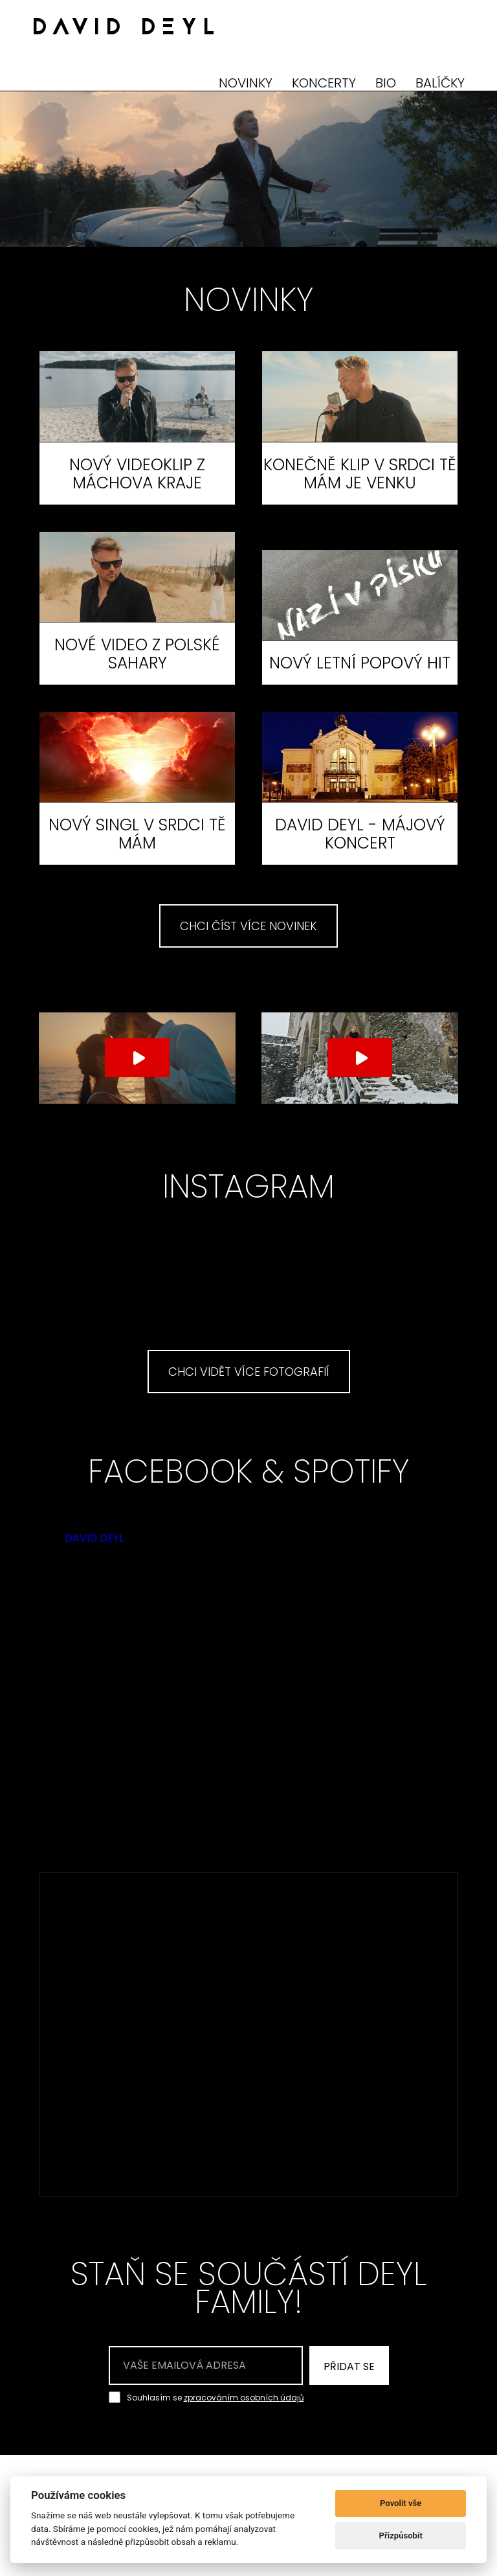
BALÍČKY (440, 83)
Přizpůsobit (401, 2535)
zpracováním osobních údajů (244, 2397)
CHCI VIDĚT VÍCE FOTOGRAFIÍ (248, 1371)
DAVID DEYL (126, 29)
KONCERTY (324, 83)
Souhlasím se (215, 2397)
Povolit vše (400, 2503)
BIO (385, 83)
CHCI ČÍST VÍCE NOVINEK (248, 926)
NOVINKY (245, 83)
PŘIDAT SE (349, 2366)
